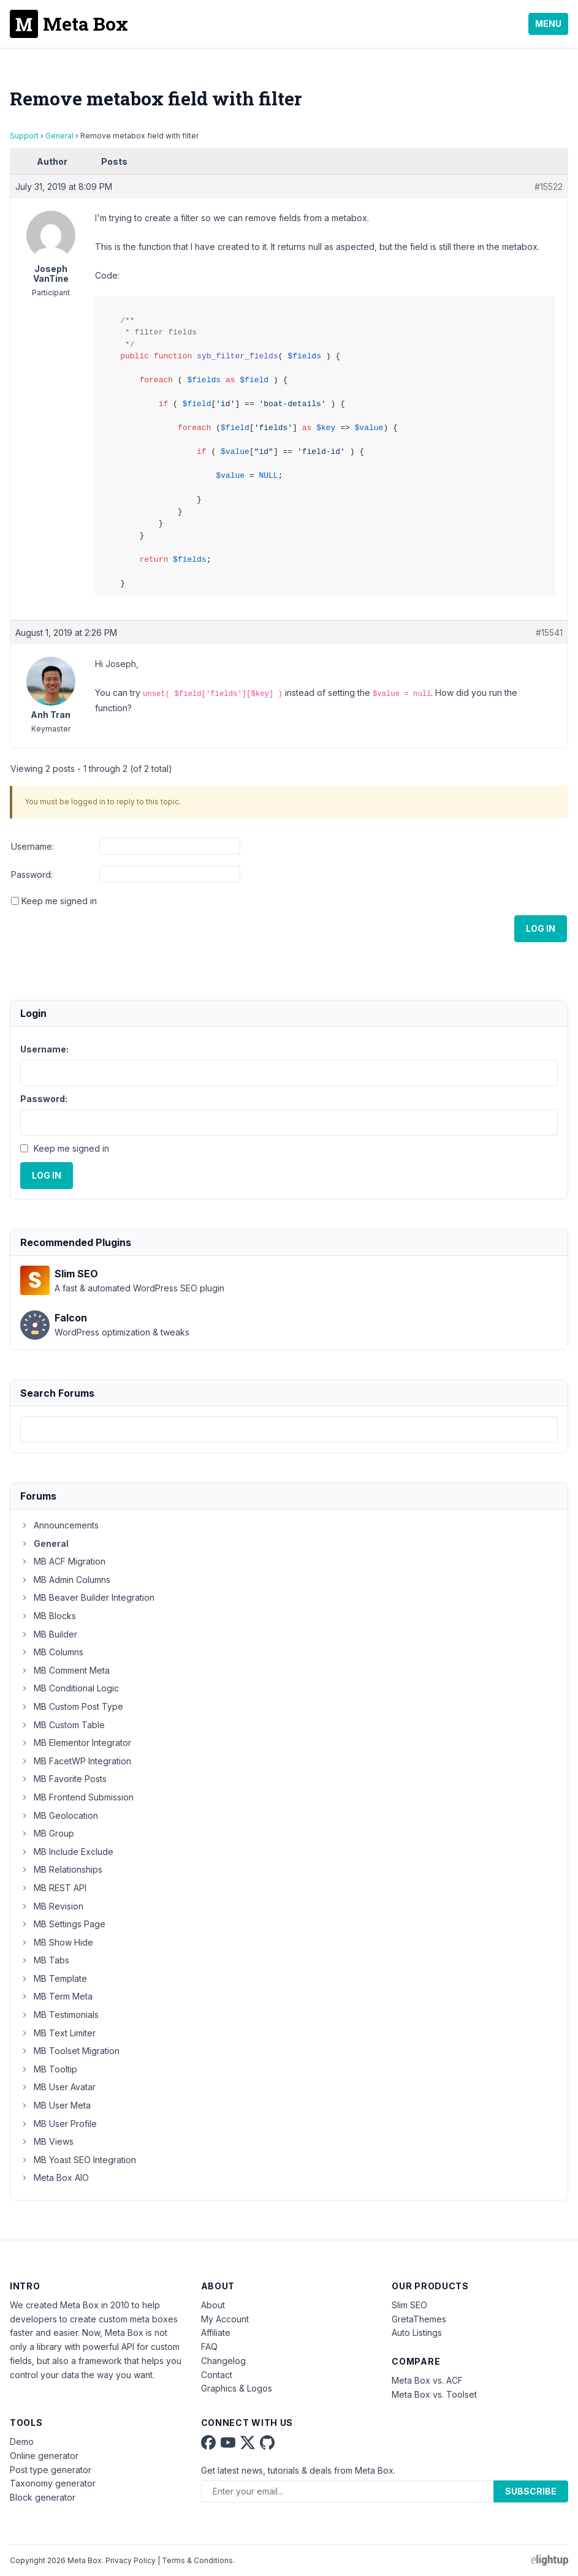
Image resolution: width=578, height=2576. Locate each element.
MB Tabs (44, 1960)
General (59, 135)
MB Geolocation (59, 1815)
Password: (32, 874)
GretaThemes (419, 2319)
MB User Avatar (58, 2087)
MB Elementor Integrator (75, 1742)
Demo (22, 2441)
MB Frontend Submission (77, 1797)
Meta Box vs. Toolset (434, 2394)
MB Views (47, 2141)
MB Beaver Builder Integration (87, 1597)
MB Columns (51, 1652)
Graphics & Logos (236, 2388)
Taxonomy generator (53, 2483)
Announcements (59, 1525)
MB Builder (48, 1634)
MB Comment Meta (65, 1670)
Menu (548, 23)
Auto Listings (417, 2332)
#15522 (548, 186)
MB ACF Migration (62, 1561)
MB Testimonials (59, 2014)
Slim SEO (409, 2305)
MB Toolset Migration (70, 2050)
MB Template (53, 1978)
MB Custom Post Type (71, 1706)
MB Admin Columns (65, 1579)
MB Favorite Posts (63, 1778)
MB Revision (51, 1906)
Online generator (44, 2455)
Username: (32, 846)
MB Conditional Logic (69, 1688)
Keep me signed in (59, 901)
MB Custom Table (62, 1725)
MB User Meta (55, 2105)
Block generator (42, 2497)
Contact (216, 2375)
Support (24, 135)
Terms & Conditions (197, 2560)
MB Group (47, 1833)
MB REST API (53, 1888)
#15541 (549, 632)
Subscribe (531, 2491)
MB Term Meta (56, 1996)
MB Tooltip (48, 2069)
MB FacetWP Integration (75, 1761)
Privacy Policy (130, 2560)
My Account (225, 2319)
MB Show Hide (56, 1942)
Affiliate (215, 2332)
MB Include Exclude (66, 1851)
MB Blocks (48, 1616)
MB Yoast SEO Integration (78, 2160)
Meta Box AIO (54, 2177)
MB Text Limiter (58, 2033)
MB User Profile (58, 2123)
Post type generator (50, 2470)
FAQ (209, 2346)
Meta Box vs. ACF (427, 2380)
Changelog (223, 2360)
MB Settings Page (62, 1924)
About (213, 2305)
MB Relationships (61, 1869)
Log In (540, 928)
